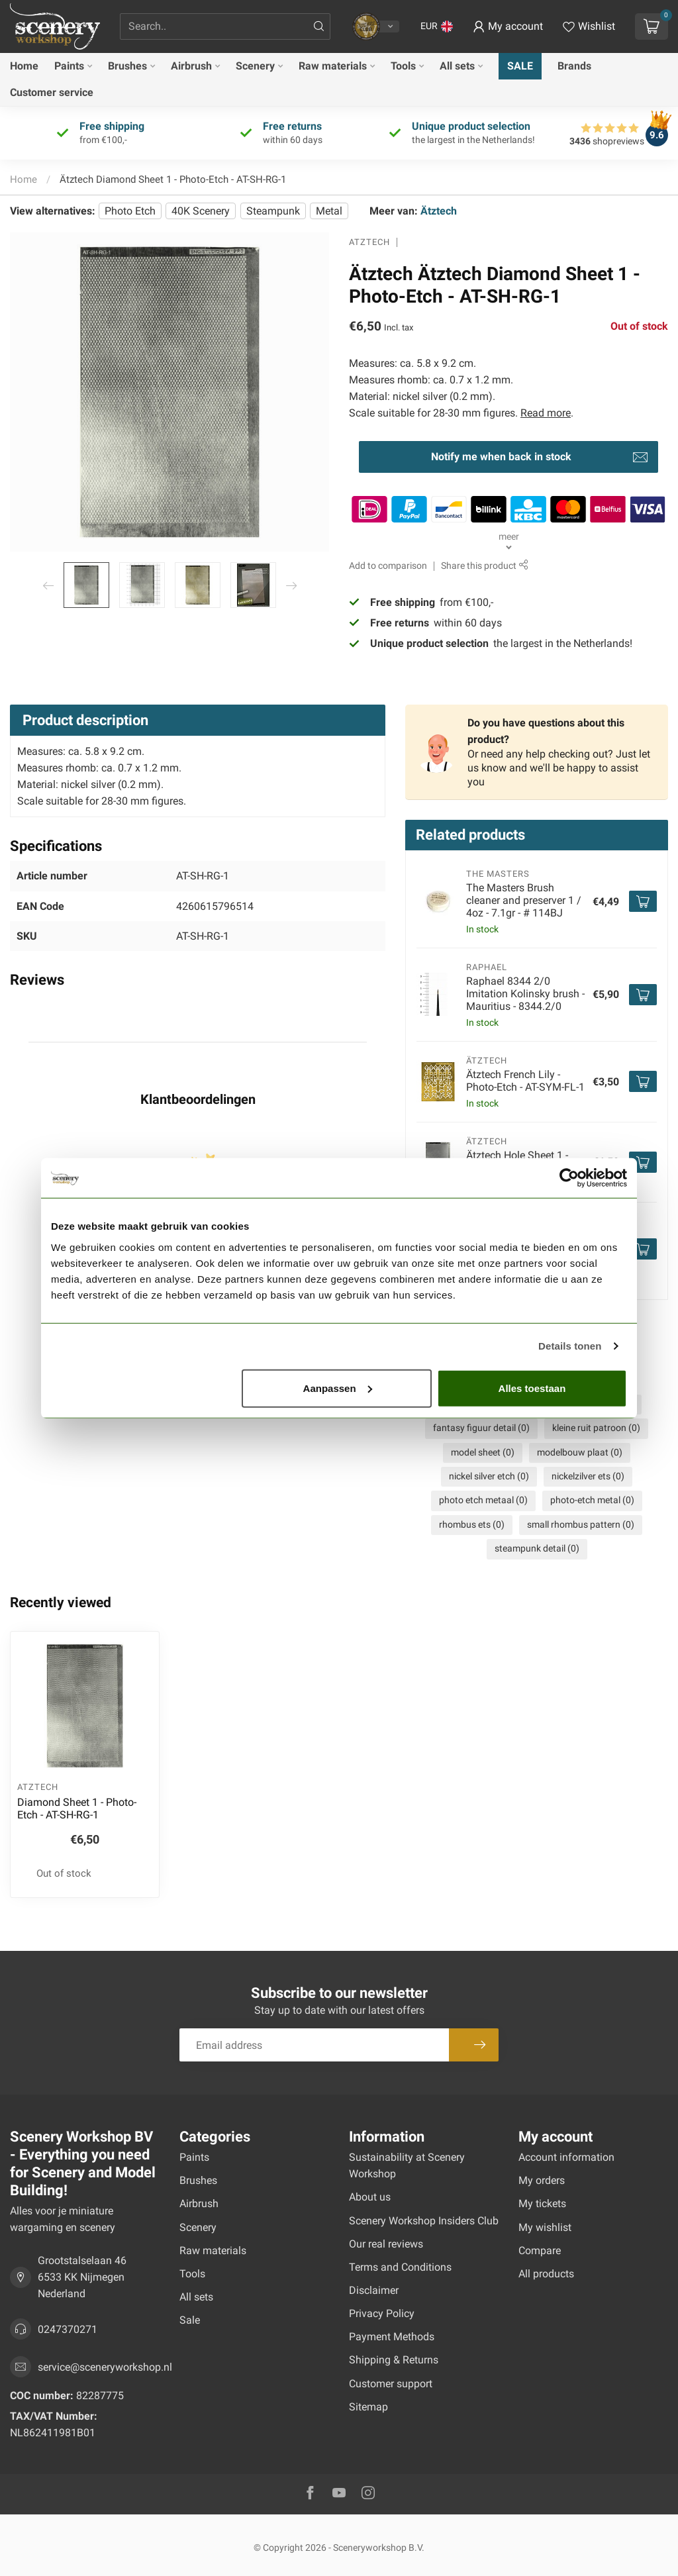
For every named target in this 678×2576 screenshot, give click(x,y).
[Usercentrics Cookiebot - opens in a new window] (569, 1178)
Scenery (255, 66)
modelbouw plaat (579, 1452)
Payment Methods (391, 2336)
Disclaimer (374, 2290)
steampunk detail (537, 1548)
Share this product (484, 565)
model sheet (482, 1452)
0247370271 (67, 2329)
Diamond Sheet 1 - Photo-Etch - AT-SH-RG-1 (76, 1808)
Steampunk (273, 211)
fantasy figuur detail (481, 1428)
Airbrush (191, 66)
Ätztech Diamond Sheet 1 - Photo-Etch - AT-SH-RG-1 (173, 179)
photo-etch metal (592, 1500)
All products (546, 2273)
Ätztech (438, 211)
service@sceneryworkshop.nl (105, 2367)
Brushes (127, 66)
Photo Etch (130, 211)
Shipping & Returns (393, 2359)
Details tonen (569, 1346)
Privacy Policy (381, 2313)
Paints (69, 66)
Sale (520, 66)
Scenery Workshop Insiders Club (424, 2220)
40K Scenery (200, 211)
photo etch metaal (483, 1500)
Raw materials (333, 66)
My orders (541, 2180)
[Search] (319, 26)
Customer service (51, 92)
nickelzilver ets (588, 1476)
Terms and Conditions (400, 2267)
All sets (457, 66)
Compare (539, 2250)
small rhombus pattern (580, 1524)
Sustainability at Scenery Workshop (407, 2165)
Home (24, 66)
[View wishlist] (589, 26)
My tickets (542, 2203)
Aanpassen (337, 1387)
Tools (403, 66)
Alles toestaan (532, 1387)
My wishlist (544, 2227)
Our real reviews (386, 2244)
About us (370, 2197)
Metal (329, 211)
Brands (574, 66)
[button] (436, 26)
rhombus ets (472, 1524)
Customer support (390, 2383)
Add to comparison (388, 565)
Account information (566, 2157)
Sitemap (368, 2407)
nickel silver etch (489, 1476)
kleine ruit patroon (596, 1428)
